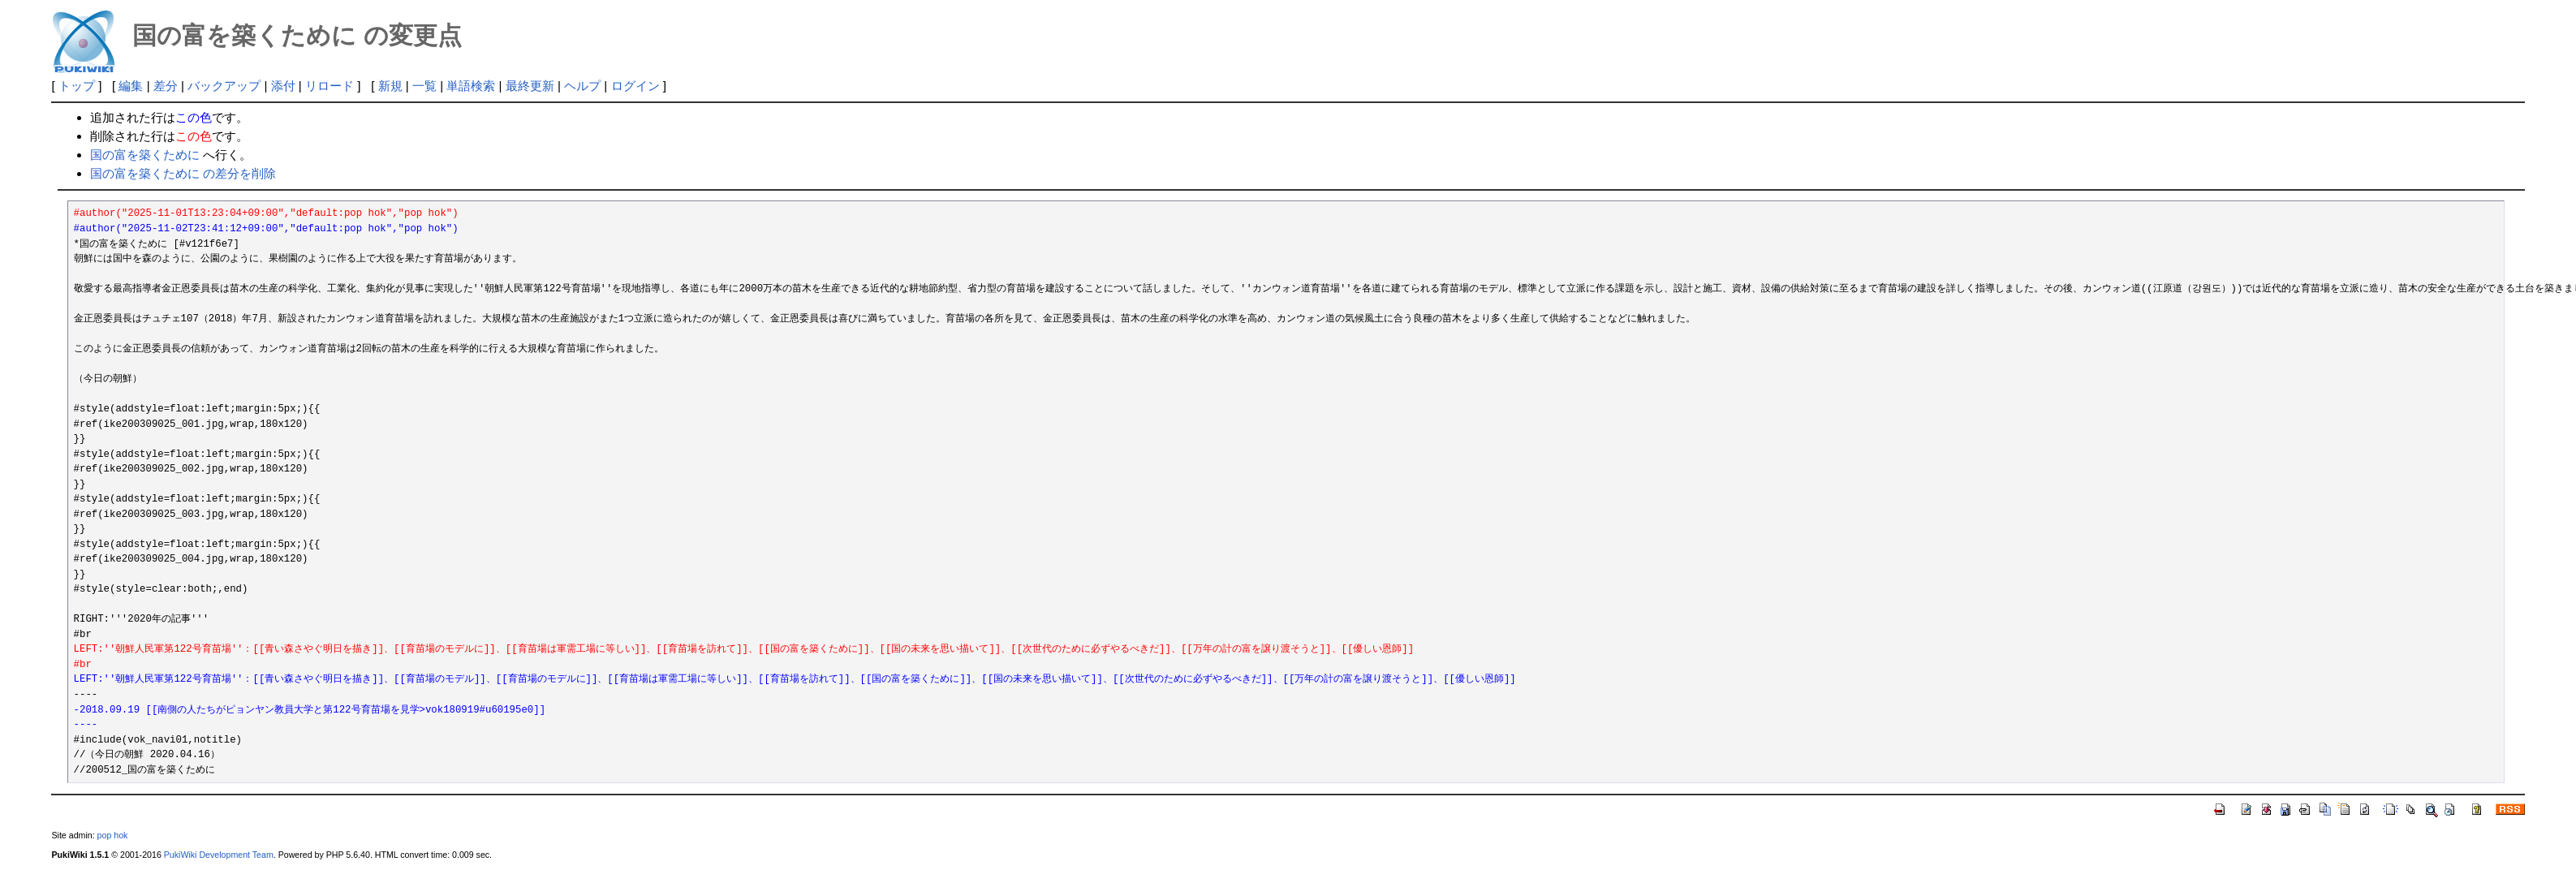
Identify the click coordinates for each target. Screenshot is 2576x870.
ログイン (635, 86)
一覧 (424, 86)
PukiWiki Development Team (219, 854)
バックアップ (224, 86)
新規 (390, 86)
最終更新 (530, 86)
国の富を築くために (145, 155)
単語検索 (470, 86)
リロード (329, 86)
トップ (76, 86)
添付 (283, 86)
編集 (130, 86)
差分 (165, 86)
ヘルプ (582, 86)
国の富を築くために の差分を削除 (183, 173)
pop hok (112, 835)
